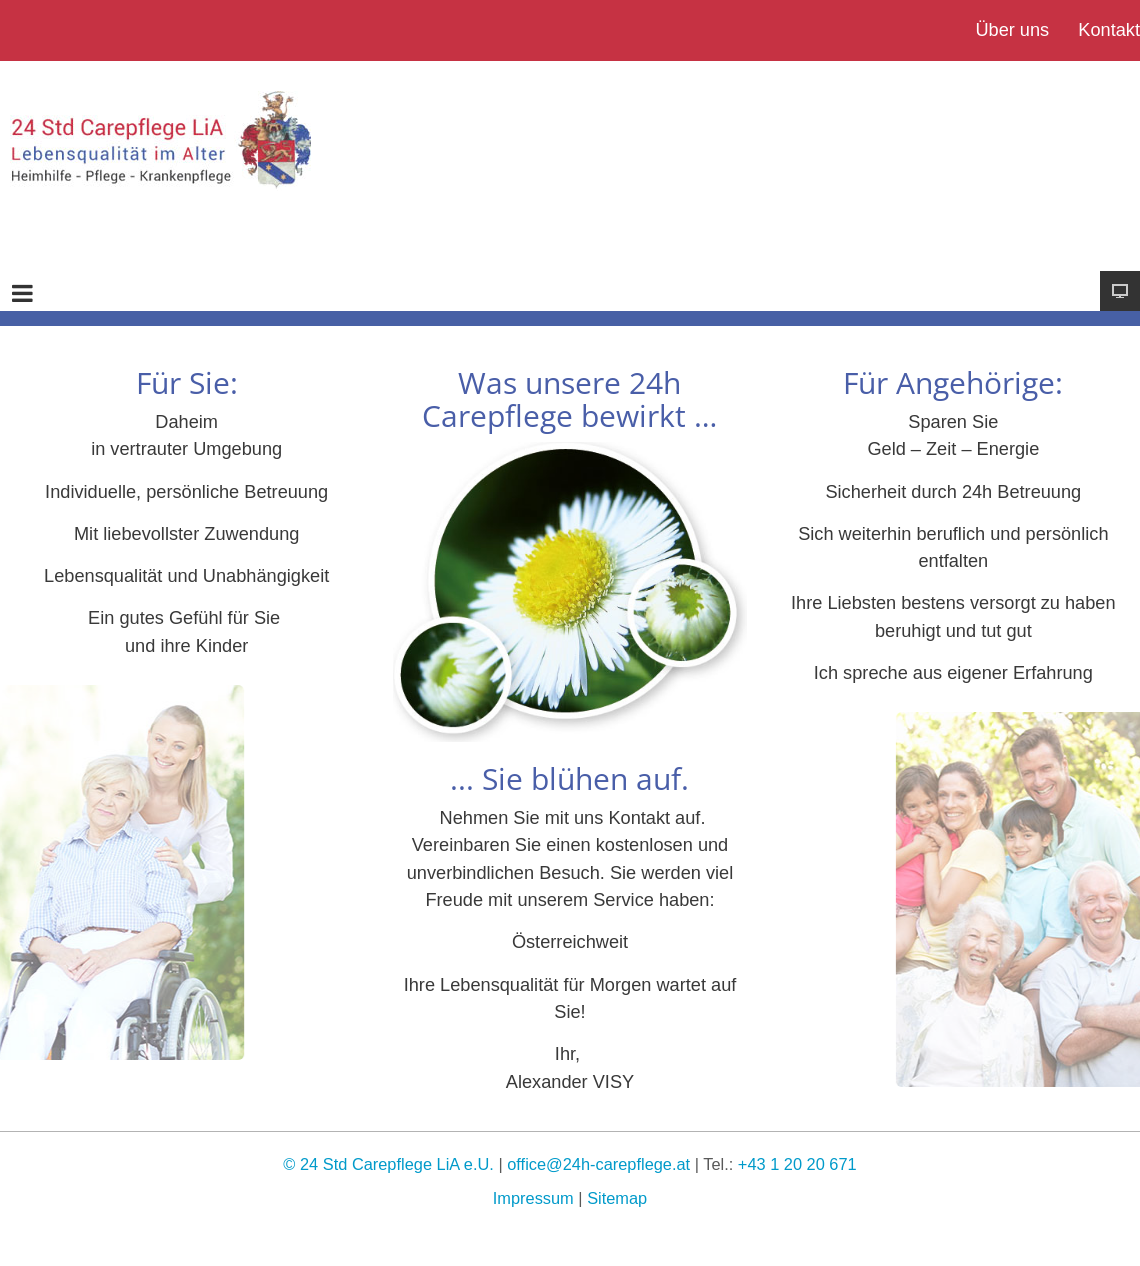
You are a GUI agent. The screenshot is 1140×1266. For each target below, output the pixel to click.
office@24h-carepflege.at (598, 1164)
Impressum (533, 1198)
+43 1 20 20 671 (797, 1164)
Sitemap (617, 1198)
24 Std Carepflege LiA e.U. (397, 1164)
